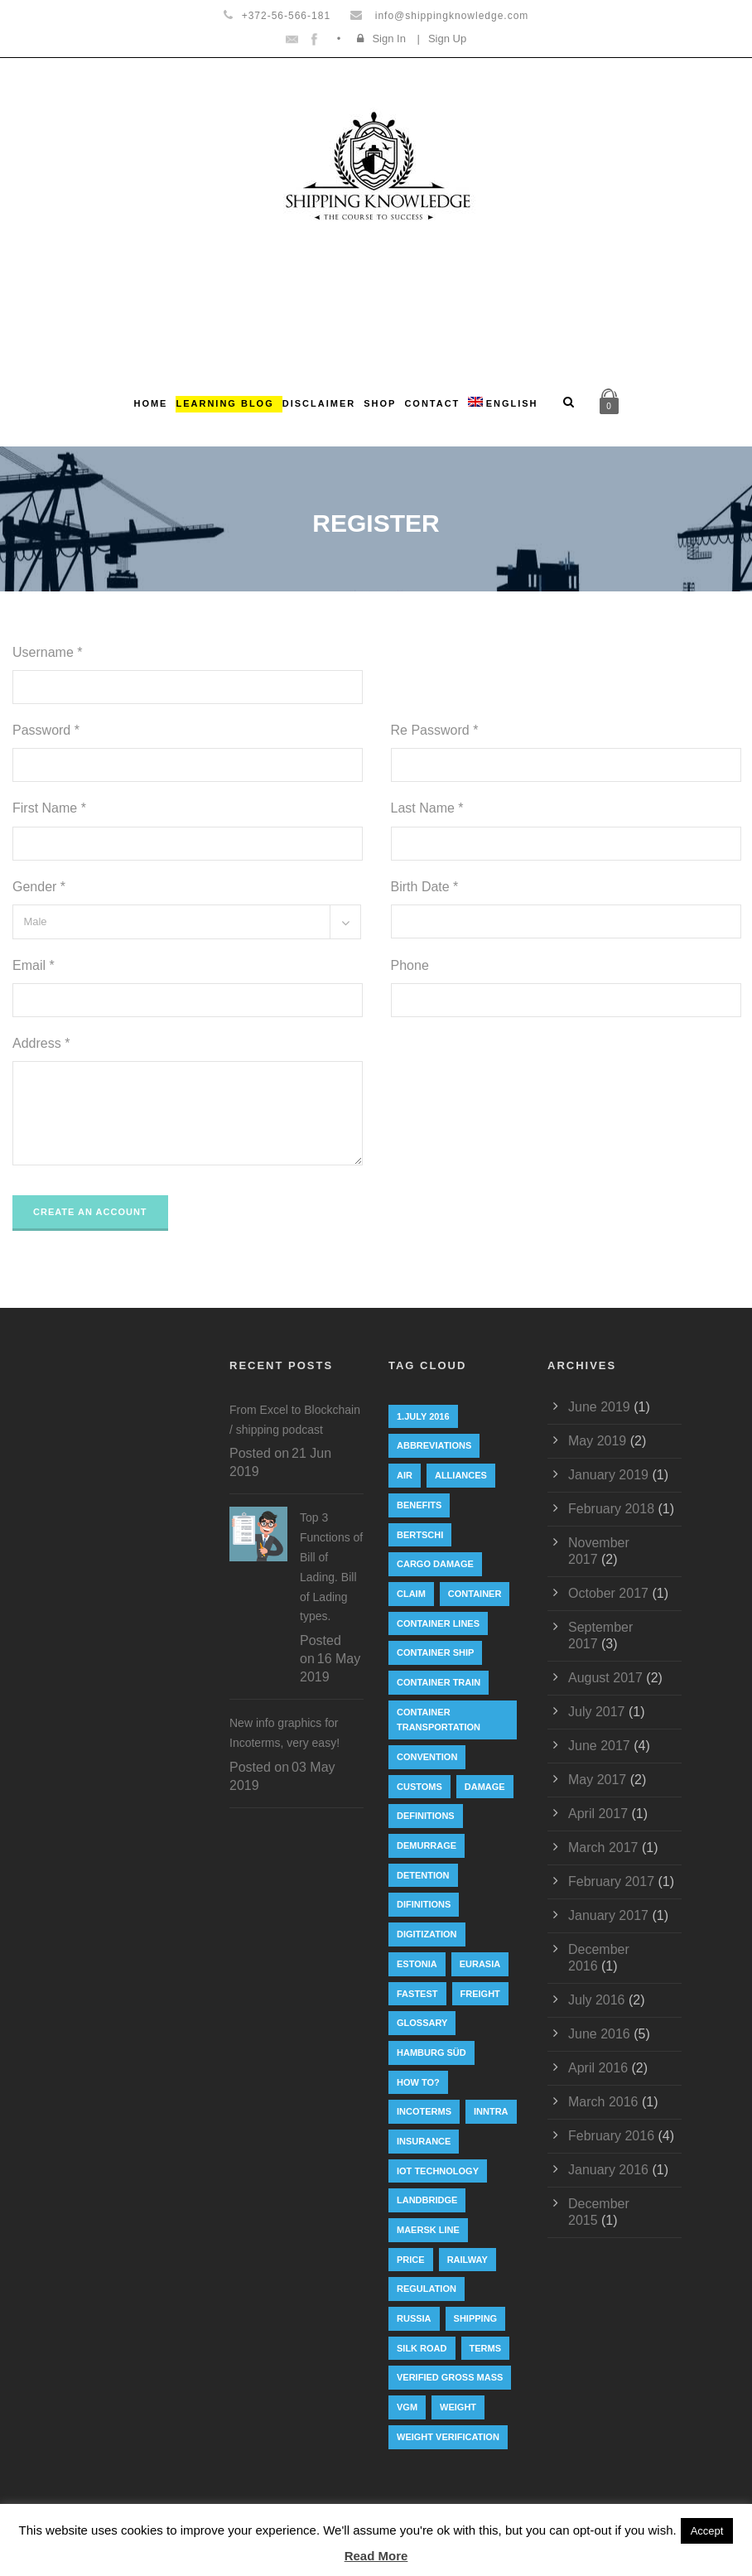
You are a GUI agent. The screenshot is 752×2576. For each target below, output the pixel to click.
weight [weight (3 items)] (458, 2407)
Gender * (38, 887)
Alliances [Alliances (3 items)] (461, 1475)
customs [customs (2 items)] (419, 1787)
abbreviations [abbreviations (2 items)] (434, 1445)
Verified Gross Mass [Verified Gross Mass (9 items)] (450, 2377)
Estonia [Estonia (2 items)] (417, 1964)
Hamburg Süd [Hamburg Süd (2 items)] (431, 2052)
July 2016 (596, 2000)
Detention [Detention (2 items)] (423, 1875)
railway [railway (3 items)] (467, 2260)
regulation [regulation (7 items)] (426, 2289)
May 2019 (597, 1441)
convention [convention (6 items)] (427, 1757)
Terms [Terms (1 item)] (486, 2348)
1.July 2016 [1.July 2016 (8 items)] (423, 1416)
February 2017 (611, 1881)
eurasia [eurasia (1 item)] (480, 1964)
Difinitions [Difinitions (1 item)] (424, 1904)
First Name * (49, 808)
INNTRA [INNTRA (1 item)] (491, 2111)
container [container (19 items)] (475, 1594)
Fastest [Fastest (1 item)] (417, 1994)
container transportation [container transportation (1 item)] (438, 1720)
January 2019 (608, 1475)
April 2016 (598, 2068)
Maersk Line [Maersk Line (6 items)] (428, 2230)
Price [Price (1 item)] (411, 2260)
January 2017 (608, 1915)
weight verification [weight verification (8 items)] (448, 2437)
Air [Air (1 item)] (404, 1475)
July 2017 (596, 1712)
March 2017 (603, 1847)
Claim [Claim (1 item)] (411, 1594)
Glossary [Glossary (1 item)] (422, 2023)
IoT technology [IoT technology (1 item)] (438, 2171)
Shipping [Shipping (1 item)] (476, 2318)
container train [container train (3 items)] (438, 1682)
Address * (41, 1043)
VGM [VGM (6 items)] (407, 2407)
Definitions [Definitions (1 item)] (426, 1816)
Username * (47, 652)
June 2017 (599, 1746)
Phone (410, 965)
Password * (46, 730)
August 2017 (605, 1678)
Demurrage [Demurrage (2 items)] (426, 1845)
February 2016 (611, 2136)
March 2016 (603, 2102)
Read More (376, 2556)
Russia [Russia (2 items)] (414, 2318)
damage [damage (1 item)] (485, 1787)
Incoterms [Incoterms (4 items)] (424, 2111)
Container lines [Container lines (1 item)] (438, 1623)
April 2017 (598, 1814)
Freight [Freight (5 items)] (480, 1994)
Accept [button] (707, 2531)
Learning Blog (224, 403)
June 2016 (599, 2034)
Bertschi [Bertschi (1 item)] (420, 1535)
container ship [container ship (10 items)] (435, 1652)
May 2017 (597, 1780)
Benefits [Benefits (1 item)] (419, 1505)
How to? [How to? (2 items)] (418, 2082)
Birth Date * (425, 887)
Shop (380, 403)
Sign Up (447, 38)
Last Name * (427, 808)
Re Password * (435, 730)
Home (150, 403)
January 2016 (608, 2170)
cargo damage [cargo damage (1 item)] (435, 1564)
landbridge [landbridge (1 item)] (427, 2200)
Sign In (388, 38)
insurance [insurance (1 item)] (424, 2141)
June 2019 (599, 1407)
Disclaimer (318, 403)
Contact (432, 403)
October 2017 (608, 1593)
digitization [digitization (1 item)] (427, 1934)
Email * (33, 965)
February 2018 (611, 1509)
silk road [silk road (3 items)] (422, 2348)
